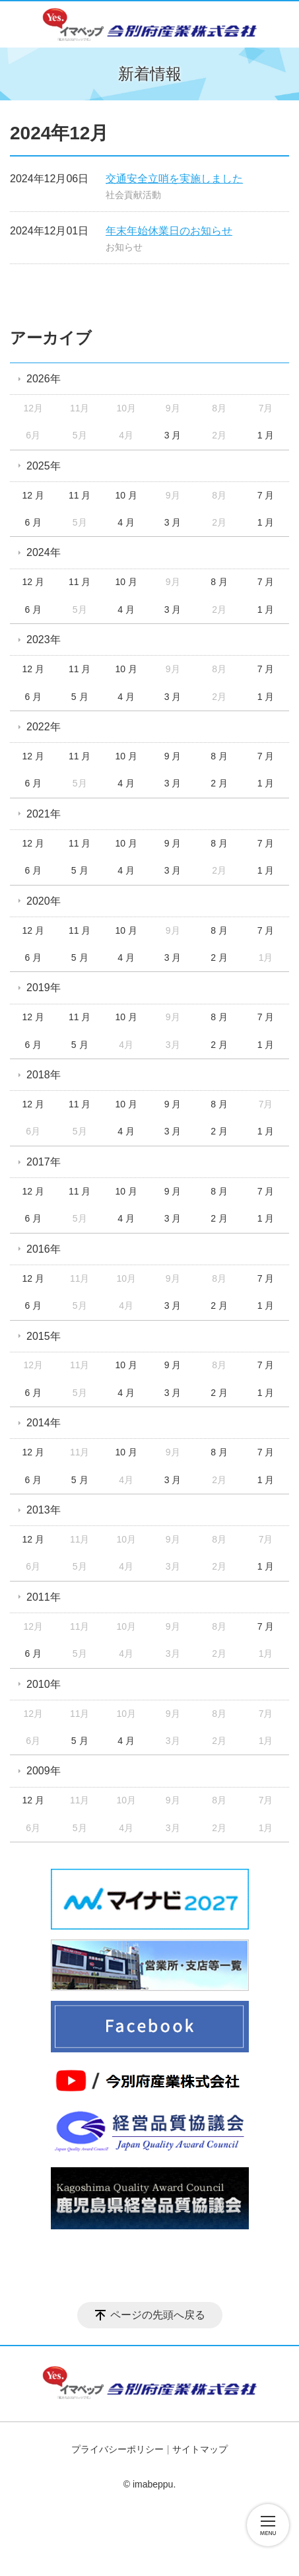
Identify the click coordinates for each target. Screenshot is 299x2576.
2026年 (43, 378)
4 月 (126, 522)
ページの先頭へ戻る (157, 2314)
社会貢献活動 (133, 195)
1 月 (266, 435)
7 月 (266, 495)
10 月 (126, 495)
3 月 (173, 435)
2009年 (43, 1770)
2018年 (43, 1074)
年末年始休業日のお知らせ (169, 230)
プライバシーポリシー (117, 2449)
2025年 (43, 465)
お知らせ (124, 247)
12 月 (33, 495)
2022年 (43, 726)
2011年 (43, 1597)
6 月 (33, 522)
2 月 (219, 783)
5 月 (79, 696)
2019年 (43, 987)
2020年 (43, 901)
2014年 (43, 1422)
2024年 (43, 552)
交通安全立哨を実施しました (174, 178)
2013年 (43, 1509)
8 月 (219, 581)
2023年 (43, 639)
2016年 (43, 1249)
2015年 (43, 1336)
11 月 (79, 495)
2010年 (43, 1684)
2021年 (43, 813)
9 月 (173, 756)
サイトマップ (200, 2449)
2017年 (43, 1161)
